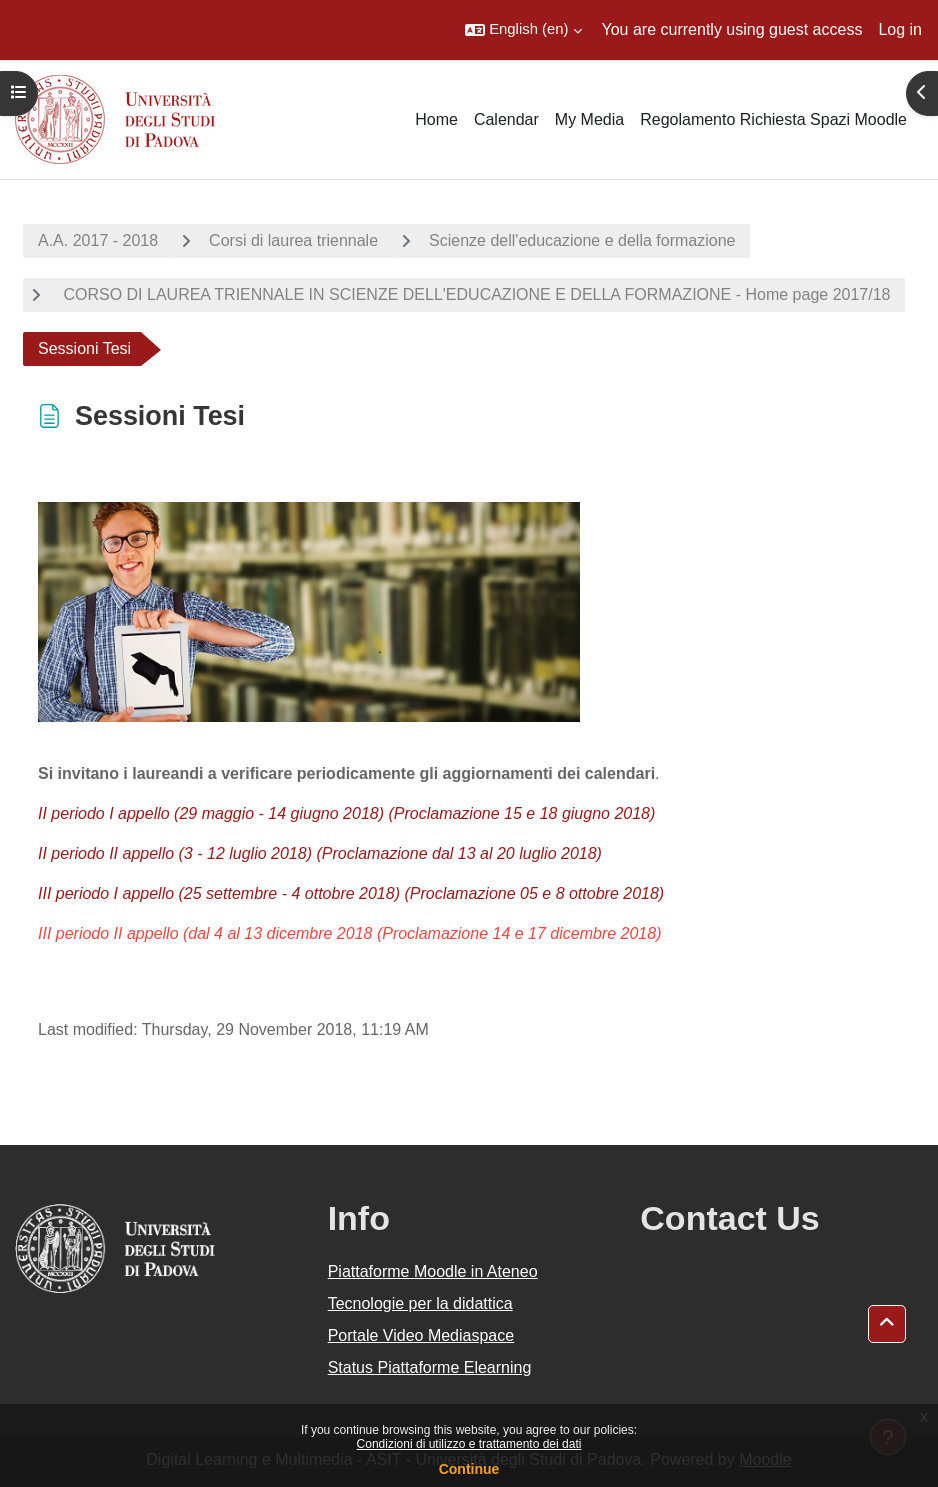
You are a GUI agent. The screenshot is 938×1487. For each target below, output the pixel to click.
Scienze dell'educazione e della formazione (582, 240)
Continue (469, 1469)
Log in (900, 29)
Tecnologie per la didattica (420, 1303)
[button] (523, 30)
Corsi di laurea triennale (293, 240)
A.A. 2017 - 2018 (98, 240)
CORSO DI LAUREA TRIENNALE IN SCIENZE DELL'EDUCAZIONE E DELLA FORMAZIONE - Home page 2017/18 (474, 294)
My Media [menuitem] (589, 119)
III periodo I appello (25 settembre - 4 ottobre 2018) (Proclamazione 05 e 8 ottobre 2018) (351, 893)
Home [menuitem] (436, 119)
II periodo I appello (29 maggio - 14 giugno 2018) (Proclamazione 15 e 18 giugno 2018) (346, 813)
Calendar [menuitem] (506, 119)
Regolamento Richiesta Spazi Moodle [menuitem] (773, 119)
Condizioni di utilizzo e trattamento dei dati (469, 1444)
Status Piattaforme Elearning (430, 1367)
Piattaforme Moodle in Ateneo (433, 1271)
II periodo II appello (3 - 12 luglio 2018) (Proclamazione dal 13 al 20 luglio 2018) (320, 853)
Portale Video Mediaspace (421, 1335)
